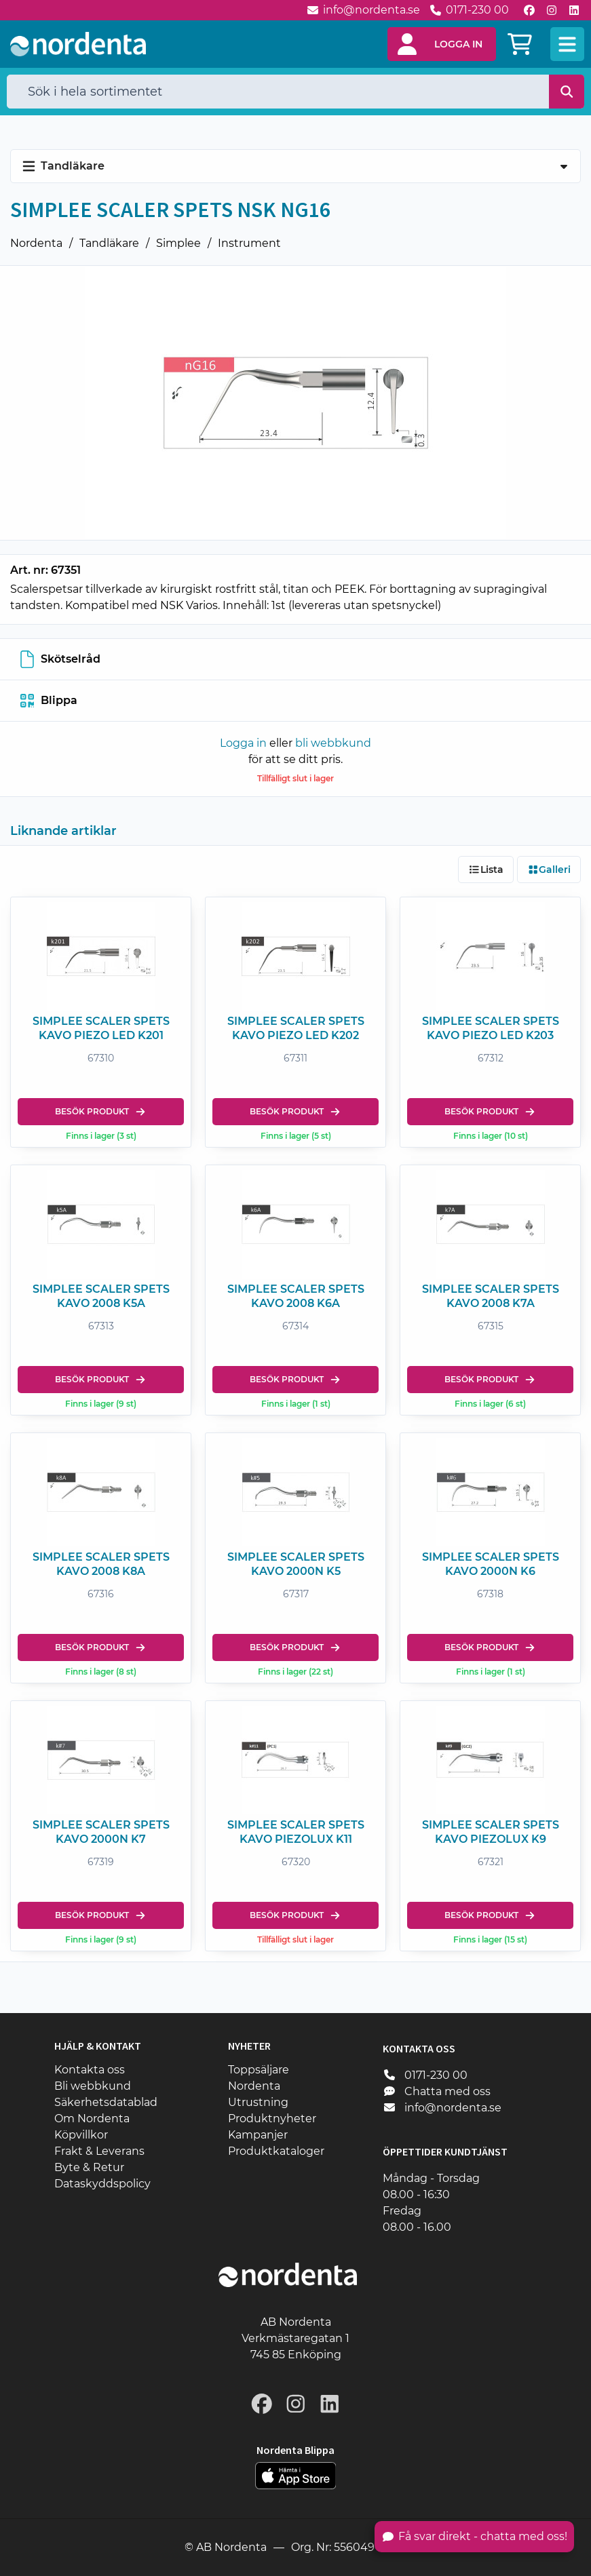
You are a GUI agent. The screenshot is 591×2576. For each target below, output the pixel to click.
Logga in (243, 743)
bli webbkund (333, 743)
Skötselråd (60, 659)
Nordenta (36, 243)
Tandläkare (109, 243)
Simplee (178, 243)
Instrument (249, 243)
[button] (441, 44)
